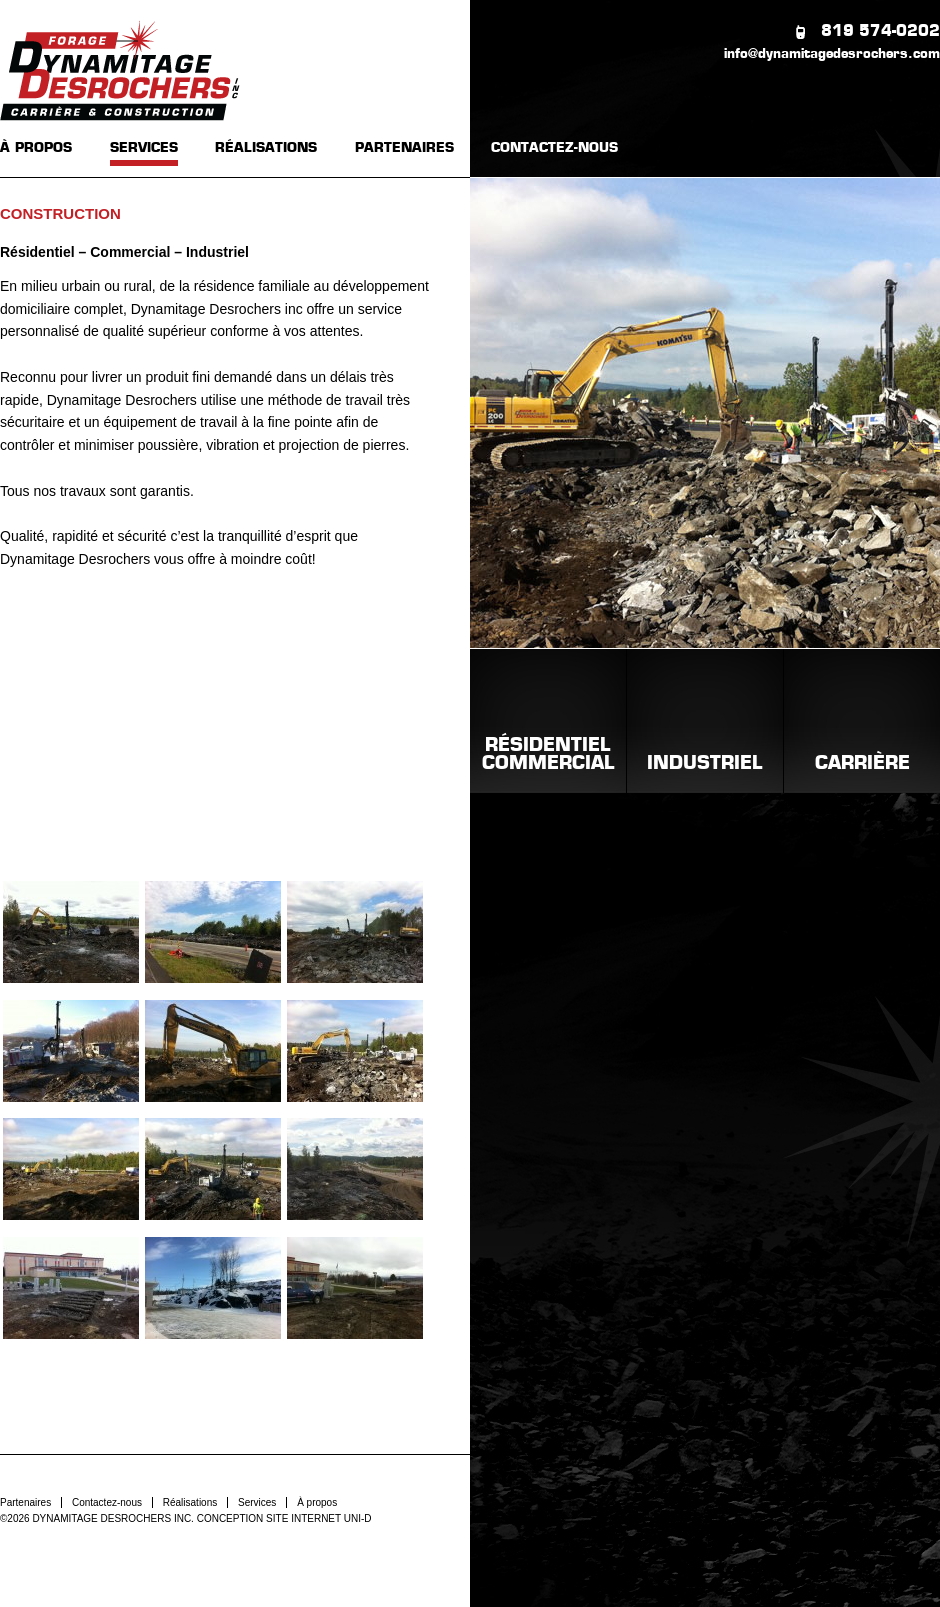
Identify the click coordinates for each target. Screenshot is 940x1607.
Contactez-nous (107, 1502)
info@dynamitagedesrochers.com (832, 54)
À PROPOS (36, 148)
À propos (317, 1502)
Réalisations (190, 1502)
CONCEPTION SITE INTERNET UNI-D (284, 1518)
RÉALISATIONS (266, 148)
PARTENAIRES (404, 148)
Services (257, 1502)
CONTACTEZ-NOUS (554, 148)
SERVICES (144, 148)
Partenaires (25, 1502)
